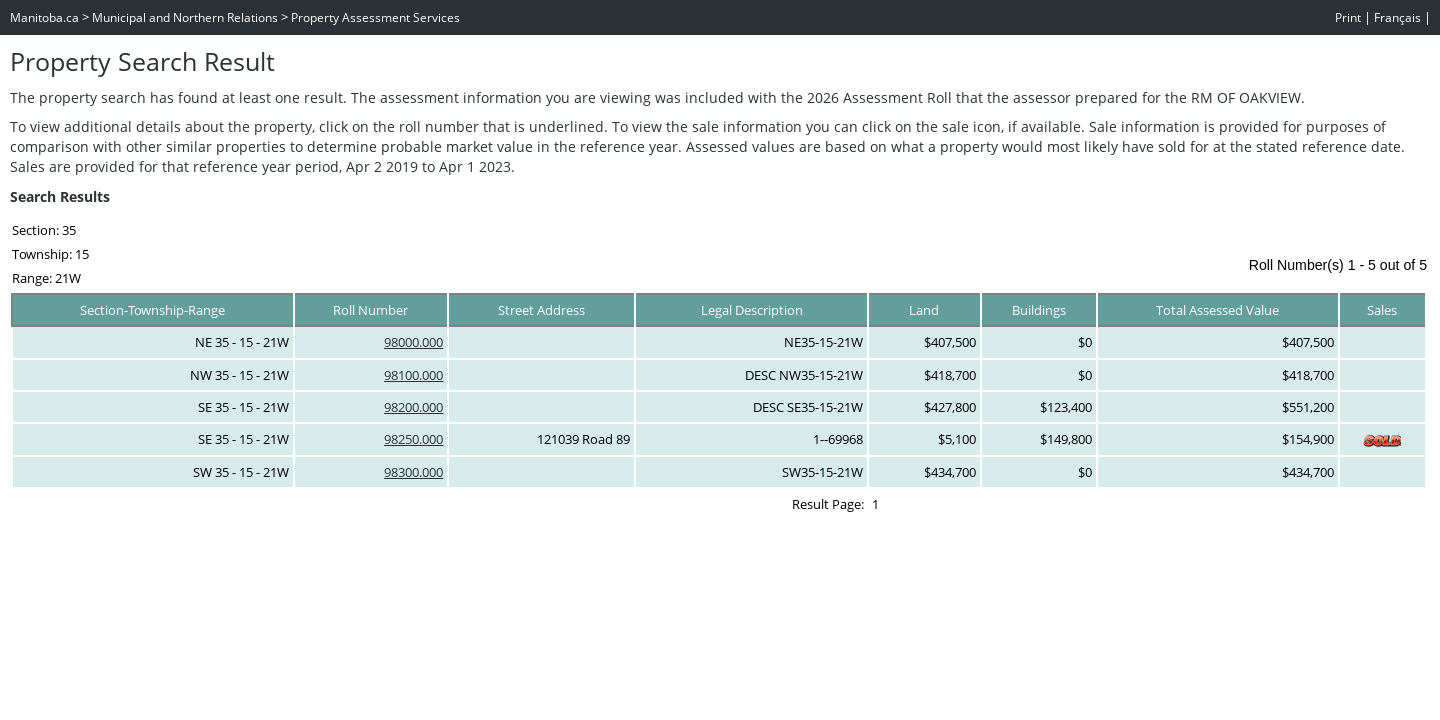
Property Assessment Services (375, 17)
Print (1348, 17)
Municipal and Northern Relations (185, 17)
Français (1397, 17)
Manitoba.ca (44, 17)
